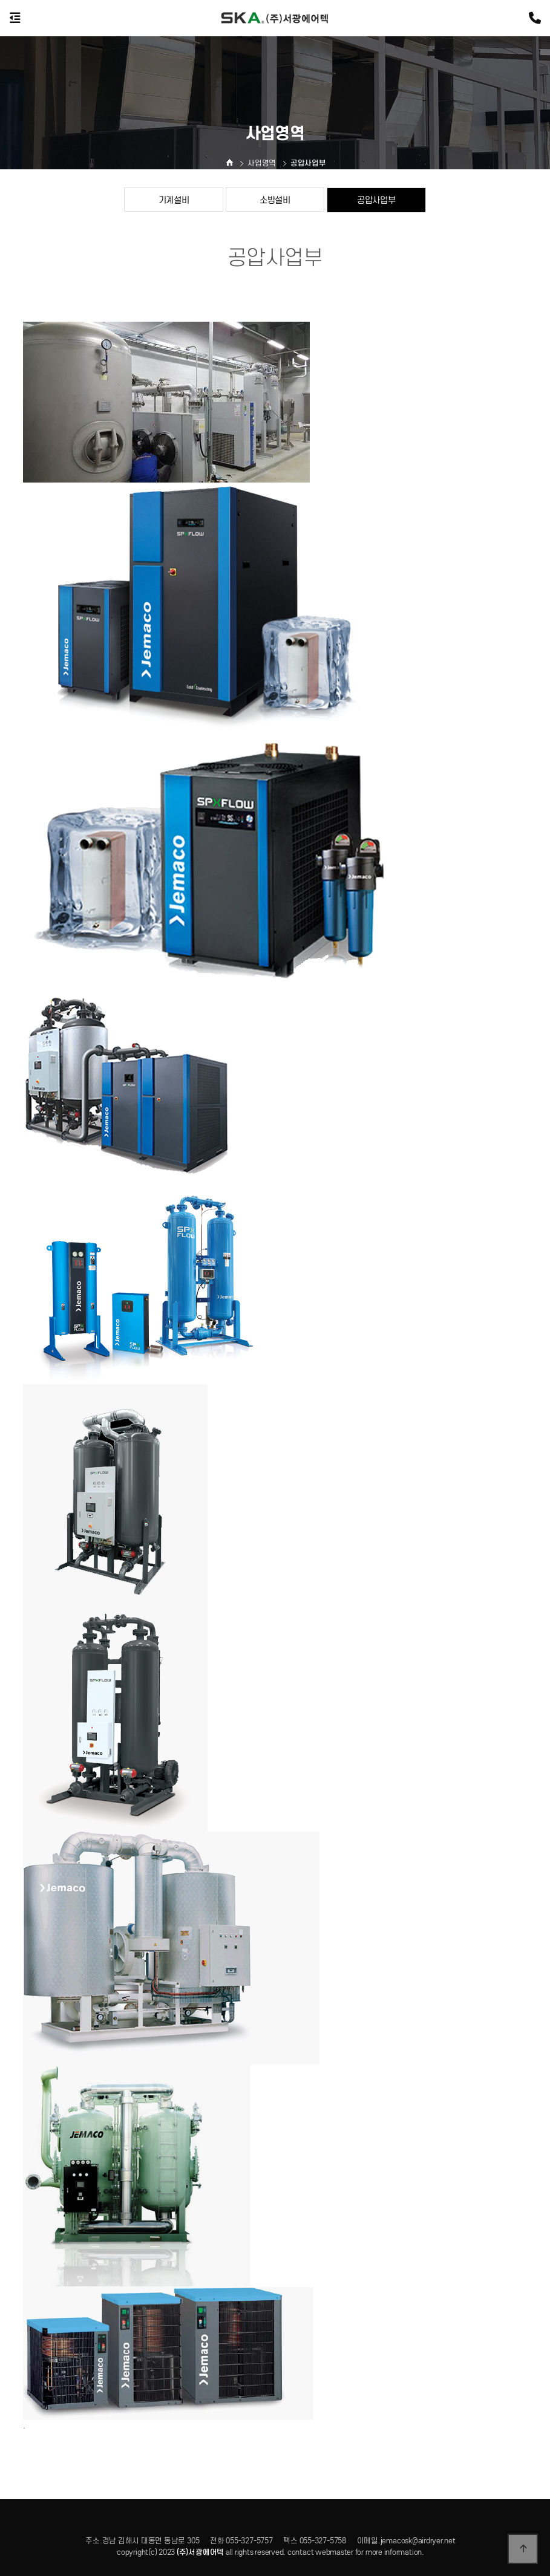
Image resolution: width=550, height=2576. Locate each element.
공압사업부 (376, 200)
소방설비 (275, 200)
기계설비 (174, 200)
